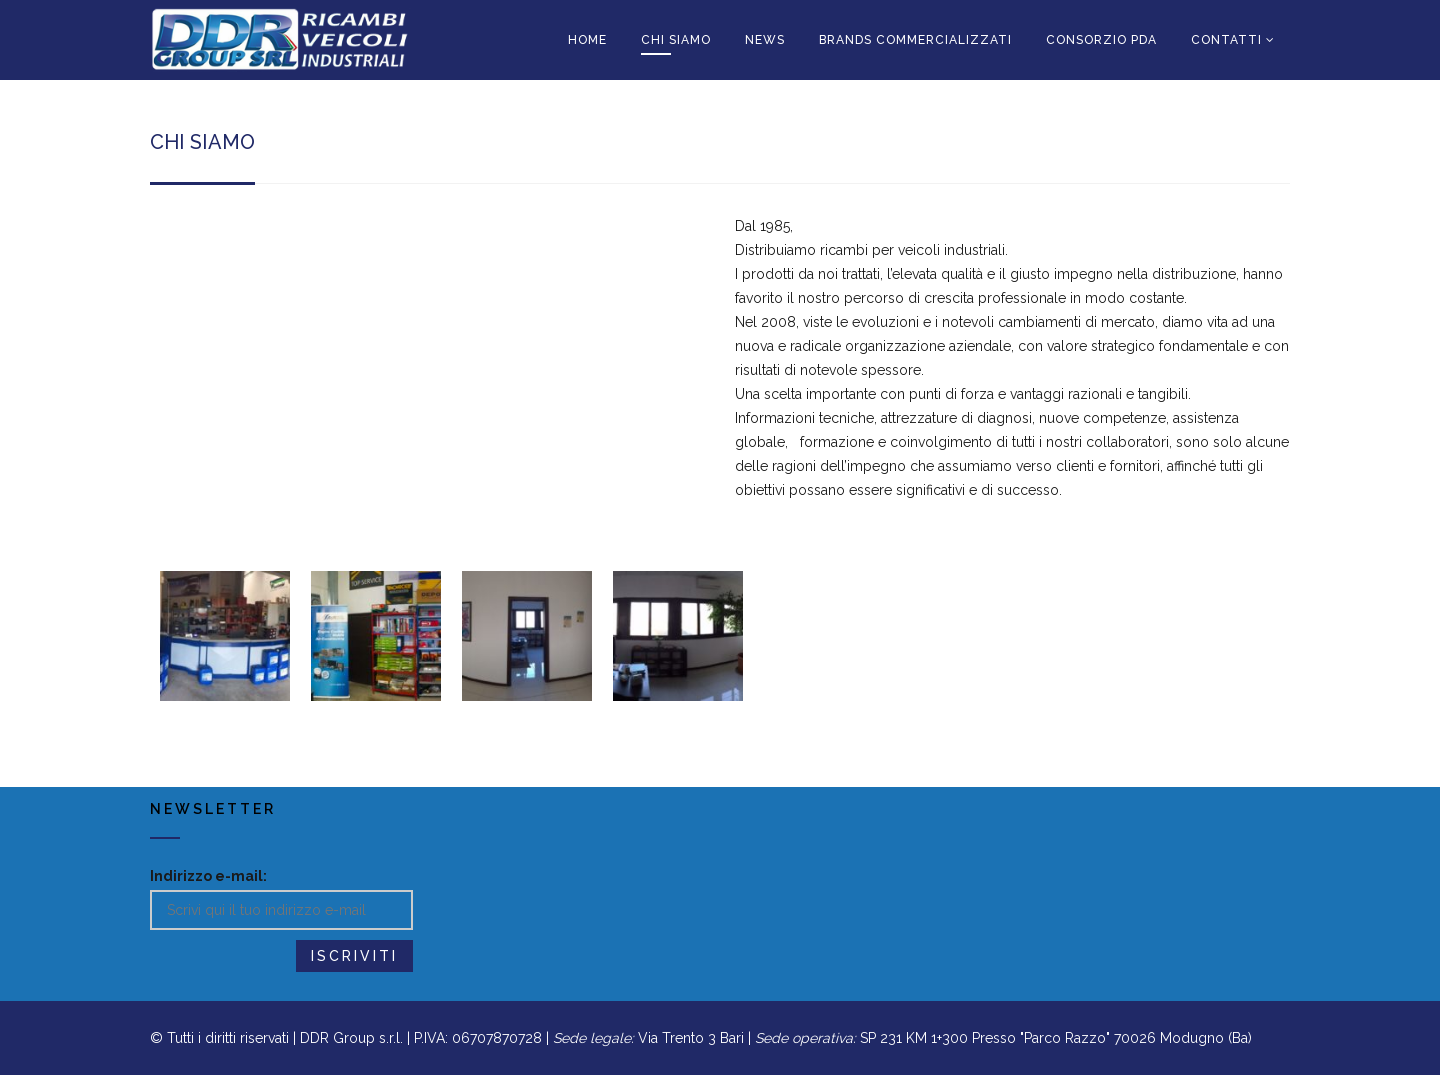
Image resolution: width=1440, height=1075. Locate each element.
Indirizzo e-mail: (208, 876)
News (765, 40)
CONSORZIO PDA (1101, 40)
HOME (587, 40)
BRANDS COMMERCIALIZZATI (915, 40)
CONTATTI (1226, 40)
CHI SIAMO (676, 40)
